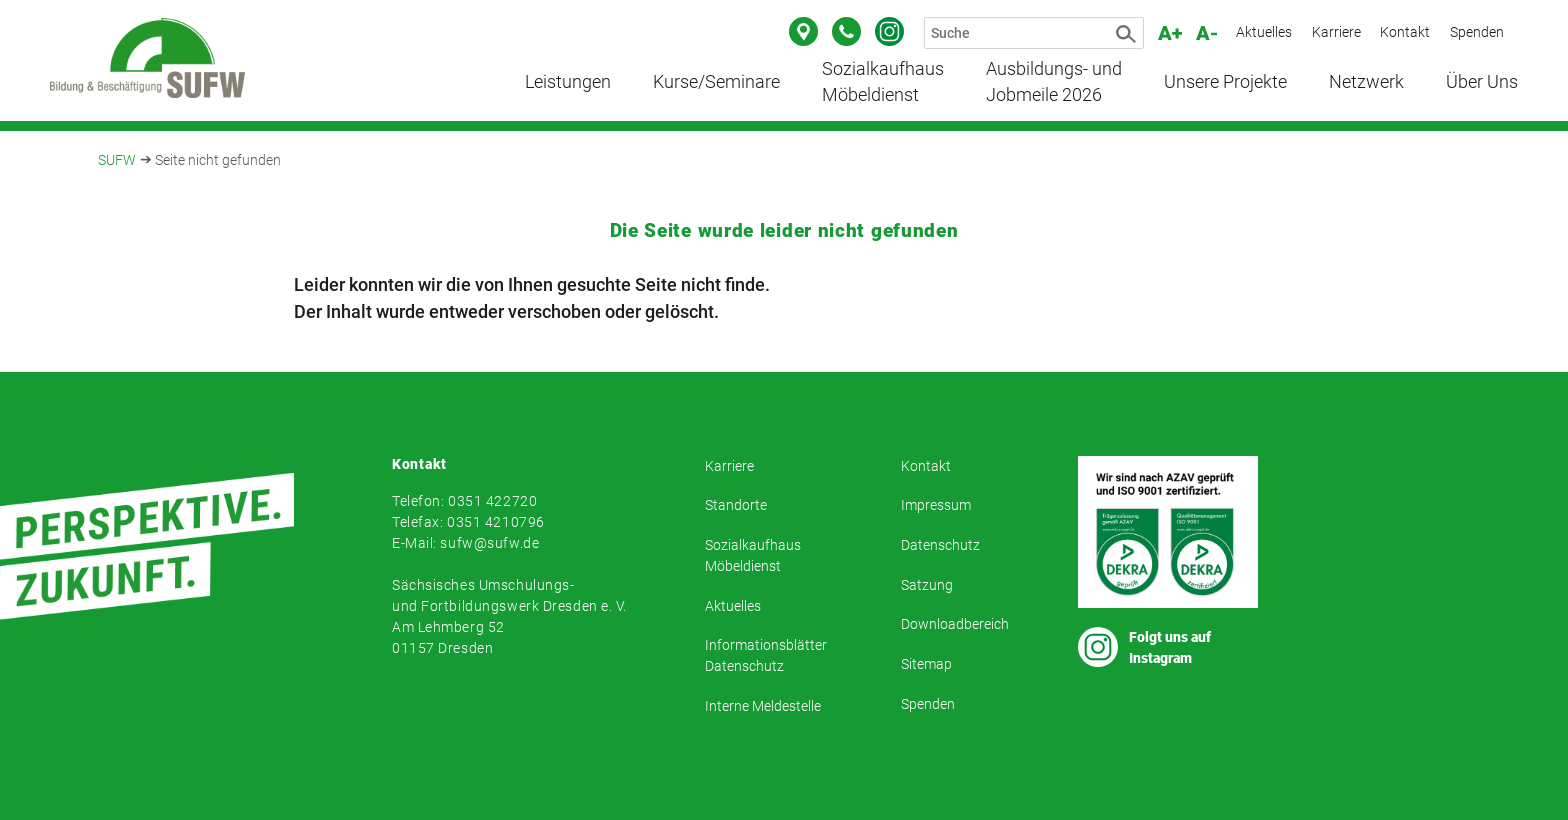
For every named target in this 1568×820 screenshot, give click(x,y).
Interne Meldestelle (763, 706)
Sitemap (926, 664)
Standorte (736, 505)
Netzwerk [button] (1366, 82)
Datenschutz (940, 545)
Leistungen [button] (568, 82)
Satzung (927, 585)
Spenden (1477, 32)
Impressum (936, 505)
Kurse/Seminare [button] (716, 82)
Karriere (1336, 32)
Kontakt (1405, 32)
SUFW (117, 160)
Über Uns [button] (1482, 82)
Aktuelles (1264, 32)
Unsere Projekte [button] (1225, 82)
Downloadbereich (955, 624)
